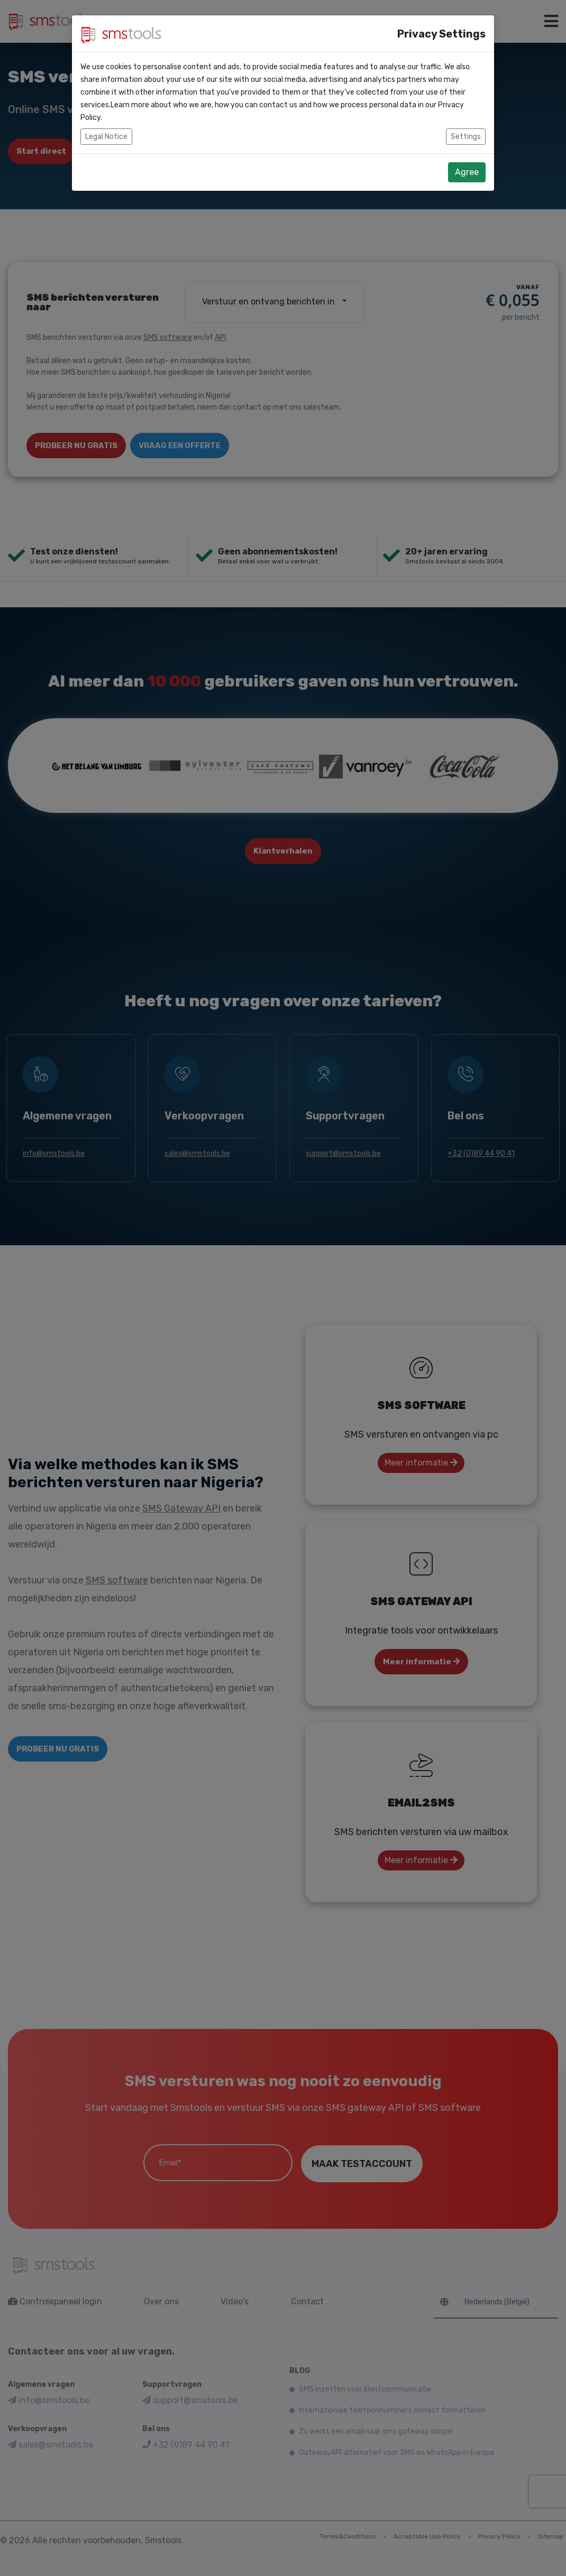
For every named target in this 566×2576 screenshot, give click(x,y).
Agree (467, 172)
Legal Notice (106, 136)
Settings (466, 136)
